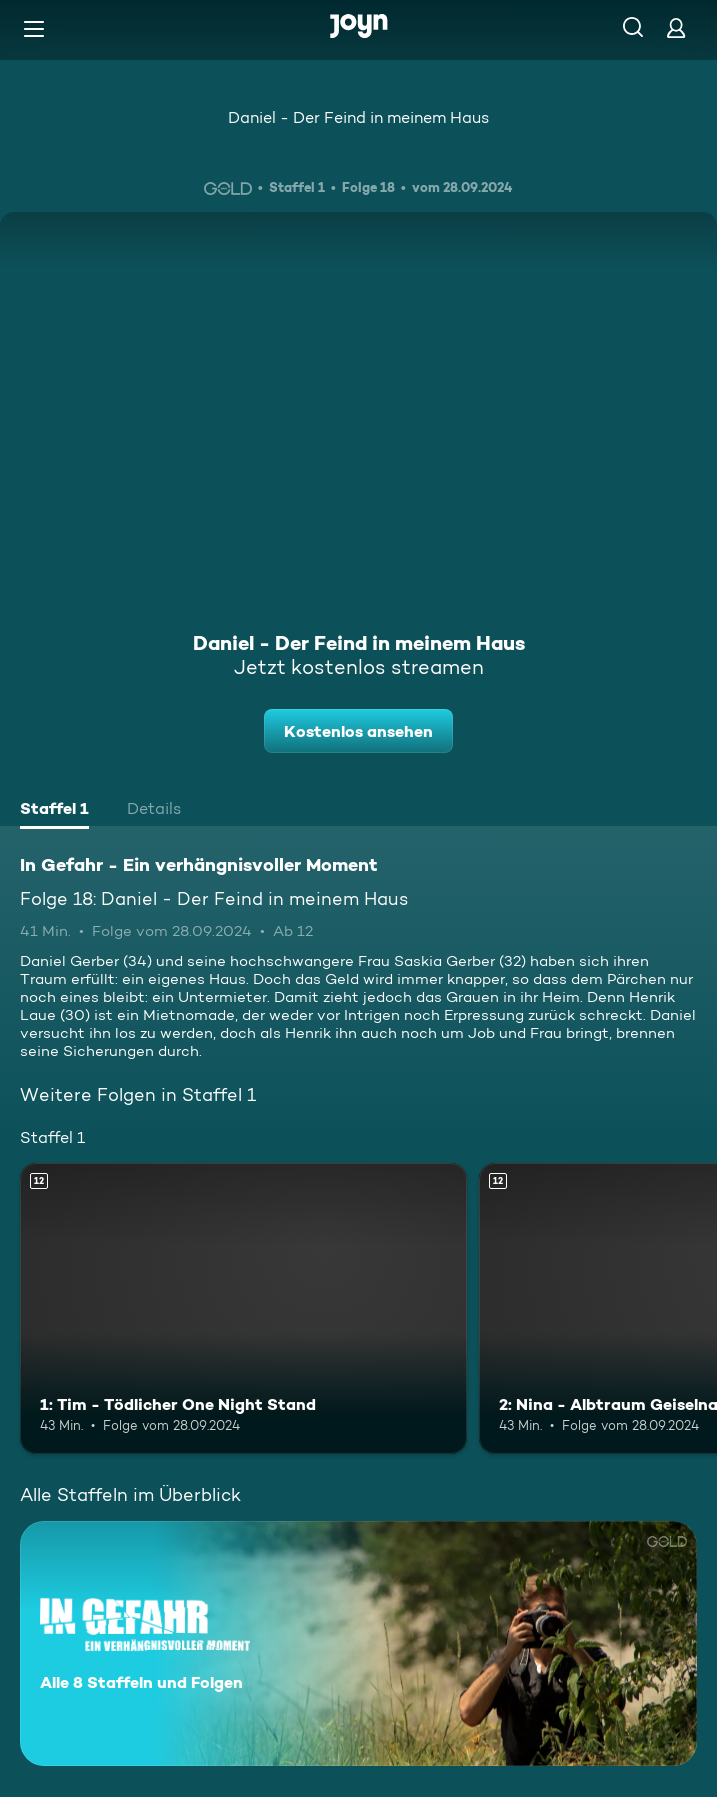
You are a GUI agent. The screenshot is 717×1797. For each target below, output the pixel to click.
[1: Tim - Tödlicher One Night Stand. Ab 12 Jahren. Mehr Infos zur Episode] (243, 1308)
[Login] (676, 27)
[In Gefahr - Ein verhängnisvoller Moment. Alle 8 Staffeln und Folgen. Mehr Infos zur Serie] (358, 1643)
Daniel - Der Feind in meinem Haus (358, 117)
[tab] (54, 811)
